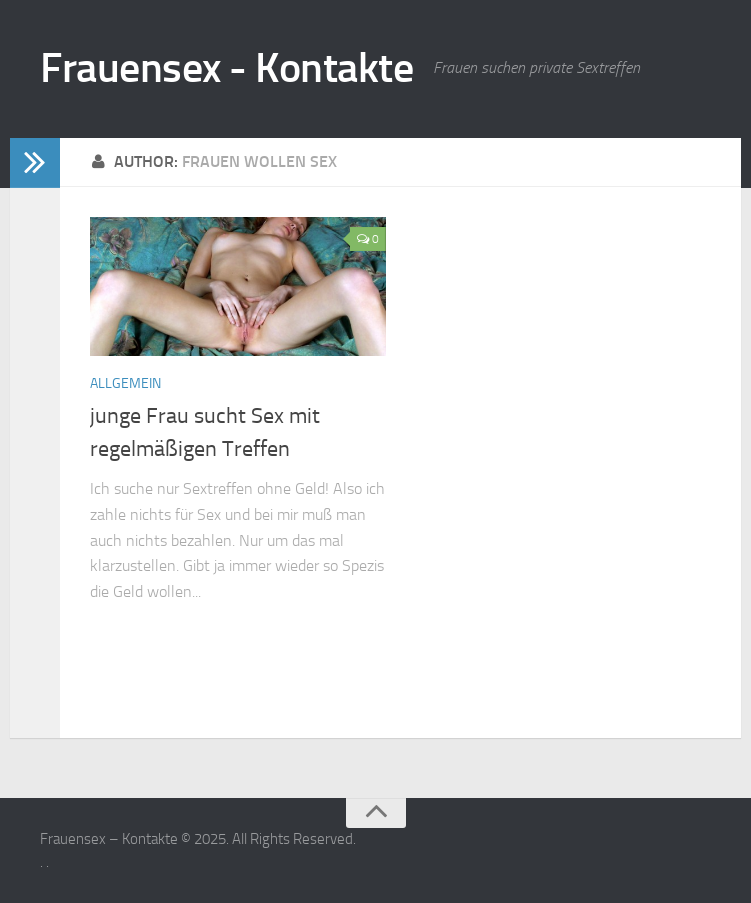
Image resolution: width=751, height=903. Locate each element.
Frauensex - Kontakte (226, 68)
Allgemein (125, 383)
